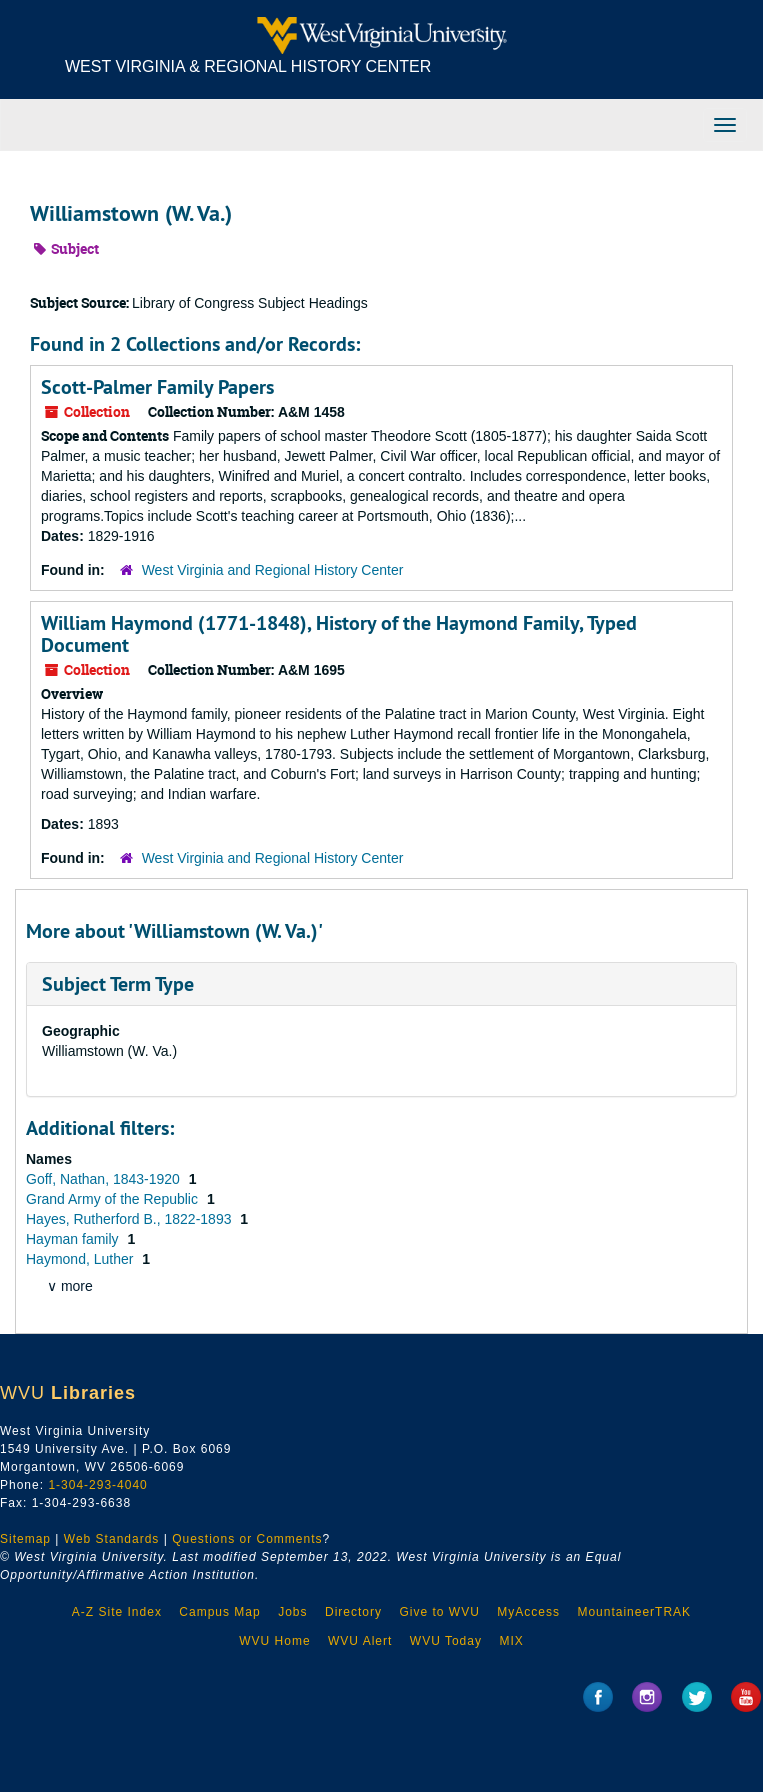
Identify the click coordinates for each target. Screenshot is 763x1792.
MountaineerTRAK (634, 1612)
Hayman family (74, 1239)
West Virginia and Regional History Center (273, 570)
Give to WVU (439, 1612)
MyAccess (528, 1612)
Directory (353, 1612)
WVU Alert (360, 1641)
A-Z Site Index (117, 1612)
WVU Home (274, 1641)
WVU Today (446, 1641)
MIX (511, 1641)
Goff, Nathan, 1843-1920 (105, 1179)
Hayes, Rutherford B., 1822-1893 (130, 1219)
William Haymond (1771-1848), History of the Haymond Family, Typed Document (339, 634)
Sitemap (25, 1539)
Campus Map (219, 1612)
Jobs (292, 1612)
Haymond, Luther (81, 1259)
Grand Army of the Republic (114, 1199)
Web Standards (112, 1539)
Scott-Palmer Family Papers (157, 387)
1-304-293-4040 (97, 1485)
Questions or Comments (247, 1539)
